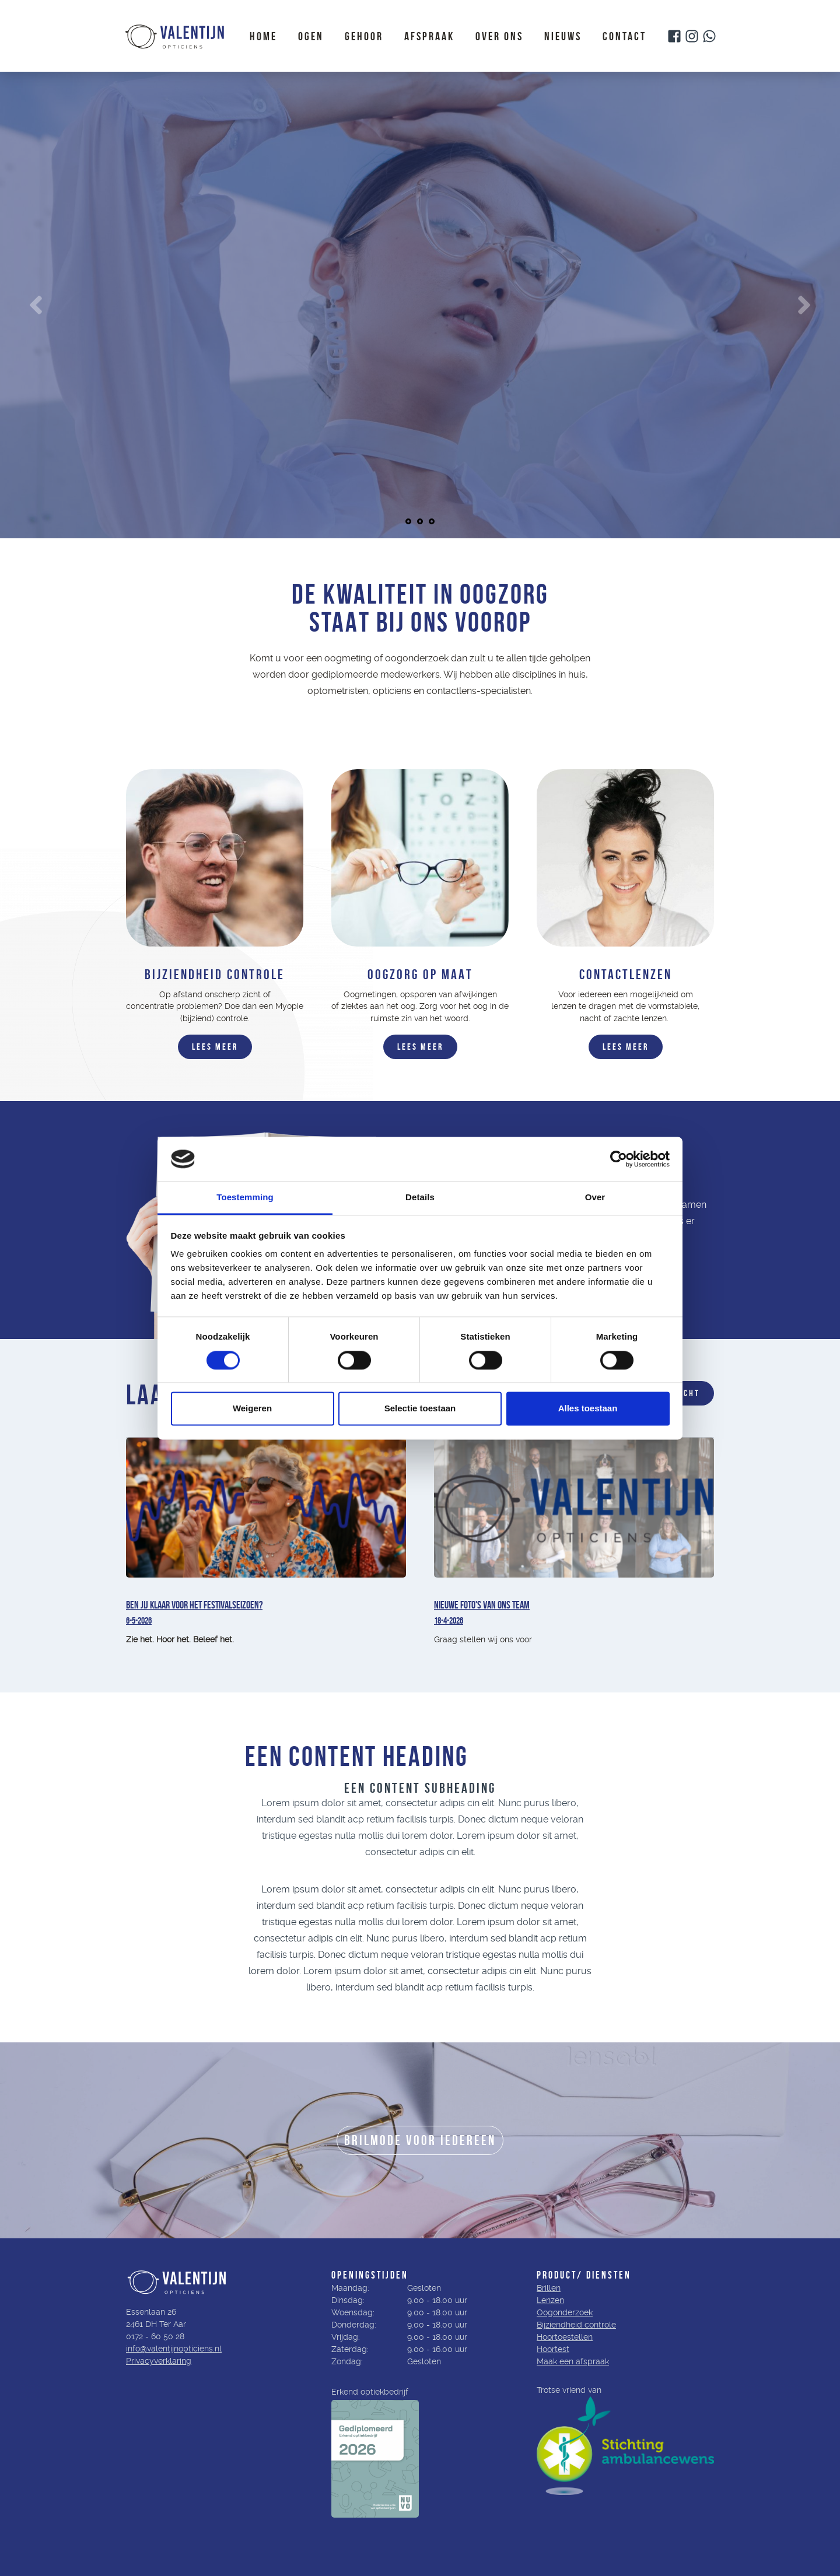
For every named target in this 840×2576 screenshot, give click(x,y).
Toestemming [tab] (245, 1198)
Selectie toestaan (420, 1409)
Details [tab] (420, 1198)
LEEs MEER (420, 1047)
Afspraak (429, 36)
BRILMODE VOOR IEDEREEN (420, 2140)
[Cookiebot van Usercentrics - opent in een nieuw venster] (619, 1159)
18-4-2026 (448, 1620)
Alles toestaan (588, 1409)
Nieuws (563, 36)
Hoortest (553, 2349)
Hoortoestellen (565, 2337)
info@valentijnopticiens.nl (174, 2348)
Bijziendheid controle (576, 2324)
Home (263, 36)
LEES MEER (215, 1047)
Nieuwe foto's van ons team (482, 1605)
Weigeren (252, 1409)
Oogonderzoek (565, 2312)
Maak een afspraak (573, 2361)
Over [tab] (595, 1198)
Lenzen (550, 2300)
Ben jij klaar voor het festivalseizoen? (194, 1605)
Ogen (311, 36)
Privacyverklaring (158, 2360)
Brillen (549, 2288)
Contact (624, 36)
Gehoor (364, 36)
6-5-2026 (139, 1620)
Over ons (499, 36)
